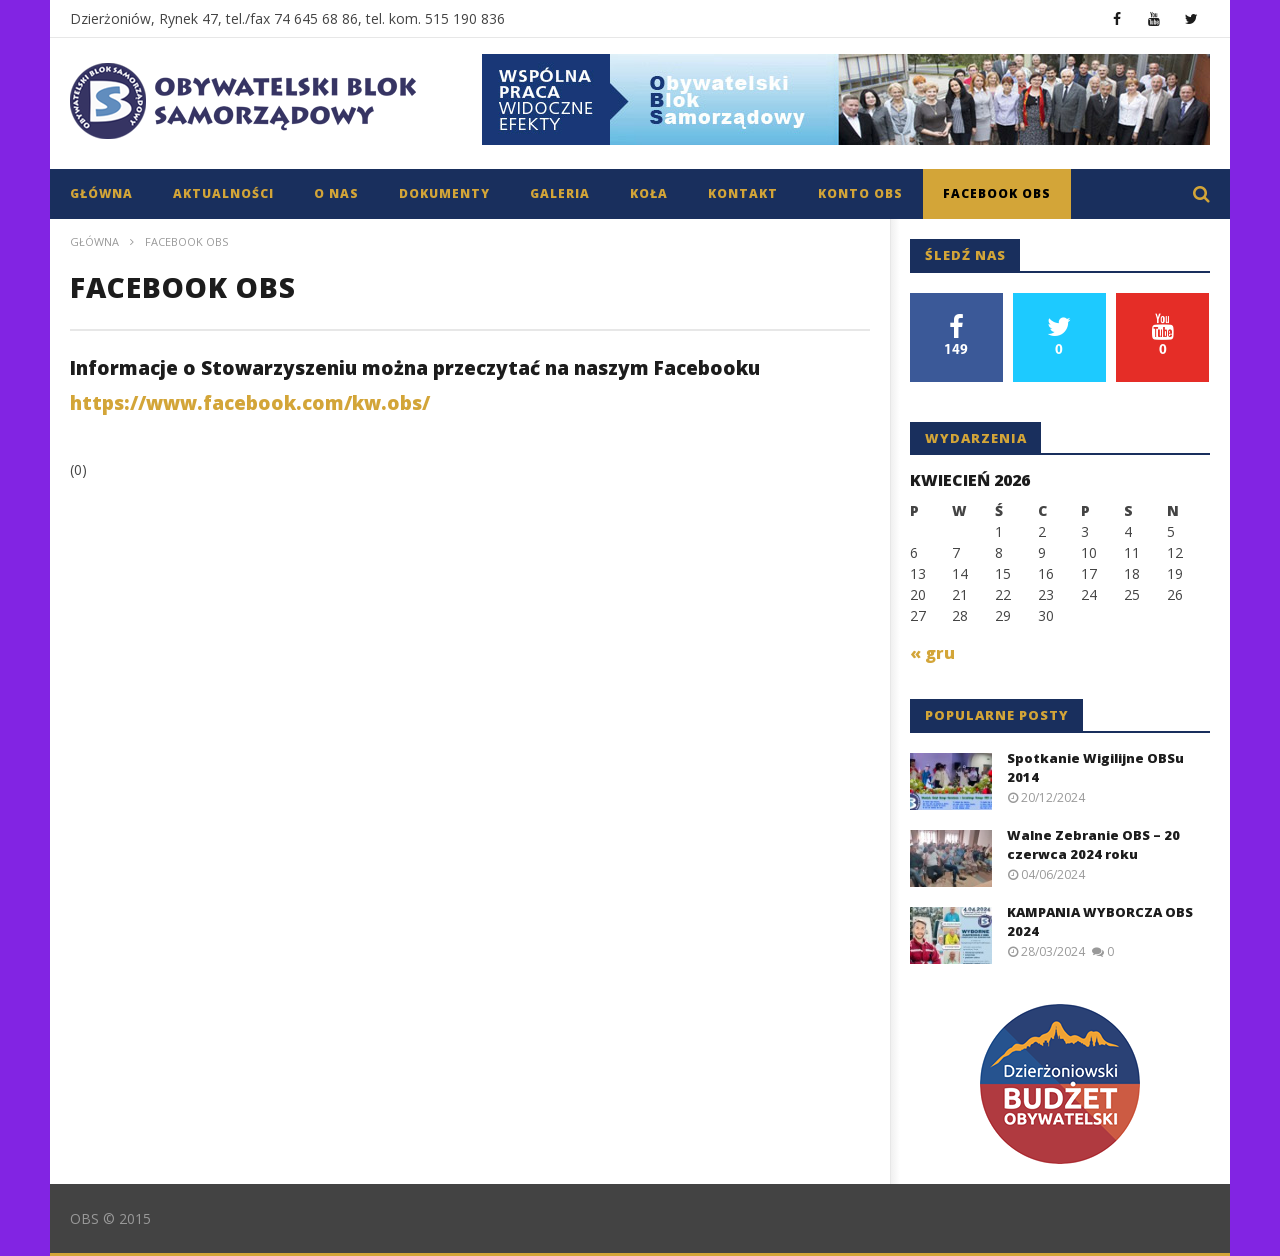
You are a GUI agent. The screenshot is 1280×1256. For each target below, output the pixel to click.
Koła (649, 193)
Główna (101, 193)
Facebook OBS (997, 193)
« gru (932, 653)
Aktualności (223, 193)
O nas (336, 193)
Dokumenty (444, 193)
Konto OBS (860, 193)
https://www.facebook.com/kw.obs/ (250, 403)
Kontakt (743, 193)
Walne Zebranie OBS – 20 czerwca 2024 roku (1093, 845)
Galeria (560, 193)
